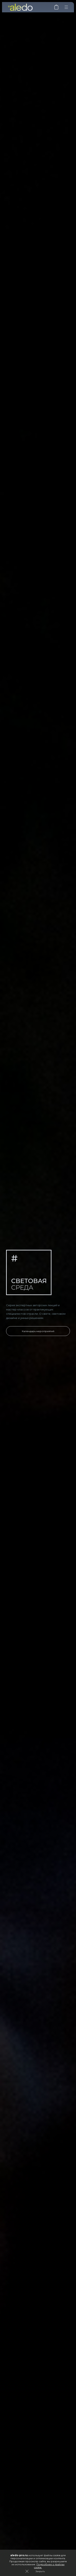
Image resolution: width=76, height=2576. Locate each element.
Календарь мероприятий (38, 1331)
